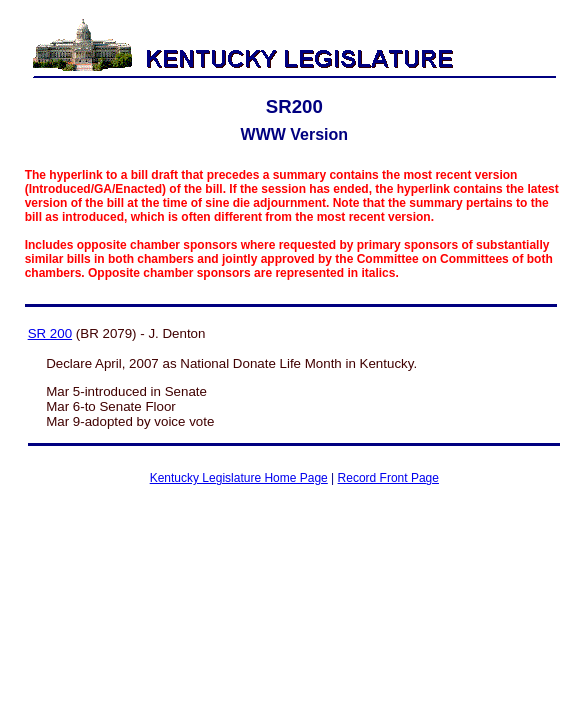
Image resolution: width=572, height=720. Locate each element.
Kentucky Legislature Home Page (239, 478)
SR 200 (50, 333)
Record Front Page (388, 478)
